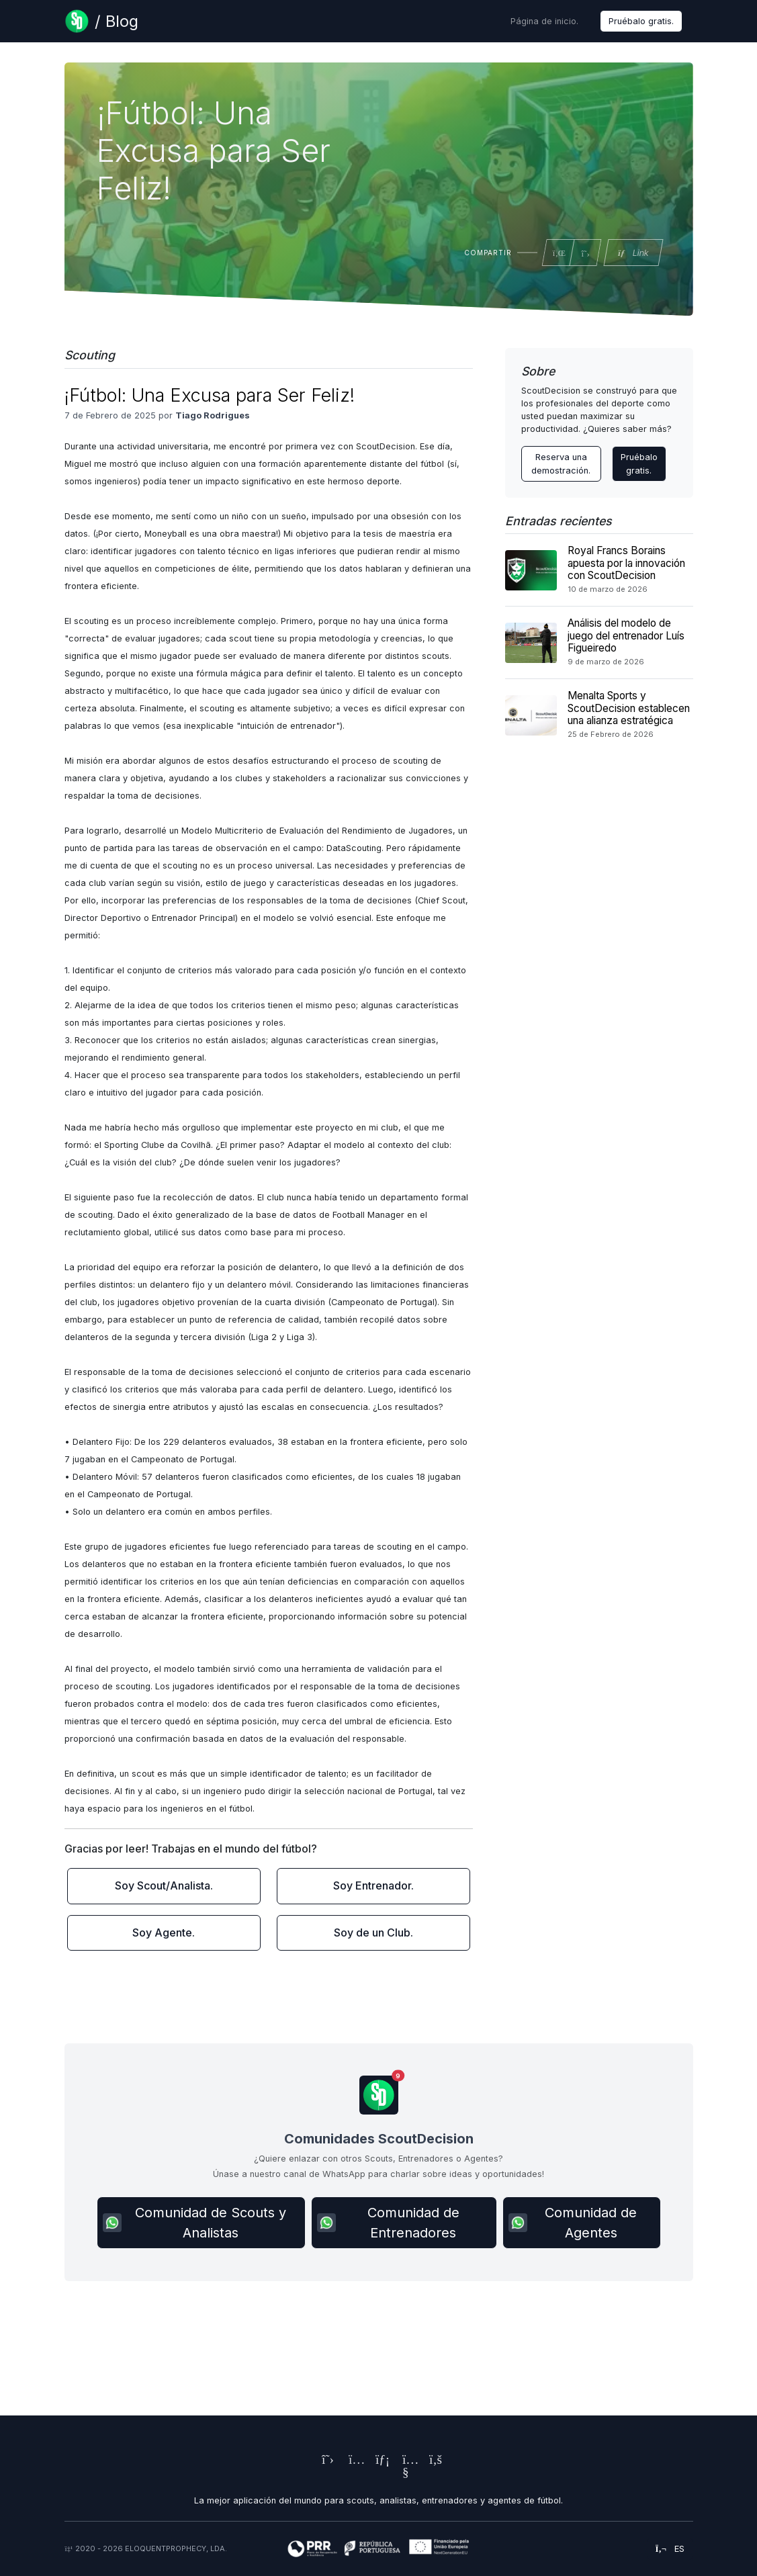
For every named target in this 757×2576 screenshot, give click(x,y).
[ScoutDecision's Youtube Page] (405, 2474)
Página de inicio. (544, 21)
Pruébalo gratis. (641, 21)
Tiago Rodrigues (212, 415)
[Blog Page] (101, 21)
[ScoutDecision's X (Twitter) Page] (325, 2461)
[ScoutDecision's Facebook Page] (432, 2461)
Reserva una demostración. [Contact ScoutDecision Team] (560, 463)
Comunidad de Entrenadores (388, 2223)
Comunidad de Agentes (572, 2223)
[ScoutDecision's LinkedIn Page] (378, 2461)
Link (632, 253)
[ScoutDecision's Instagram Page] (352, 2461)
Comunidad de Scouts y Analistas (194, 2223)
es (670, 2549)
